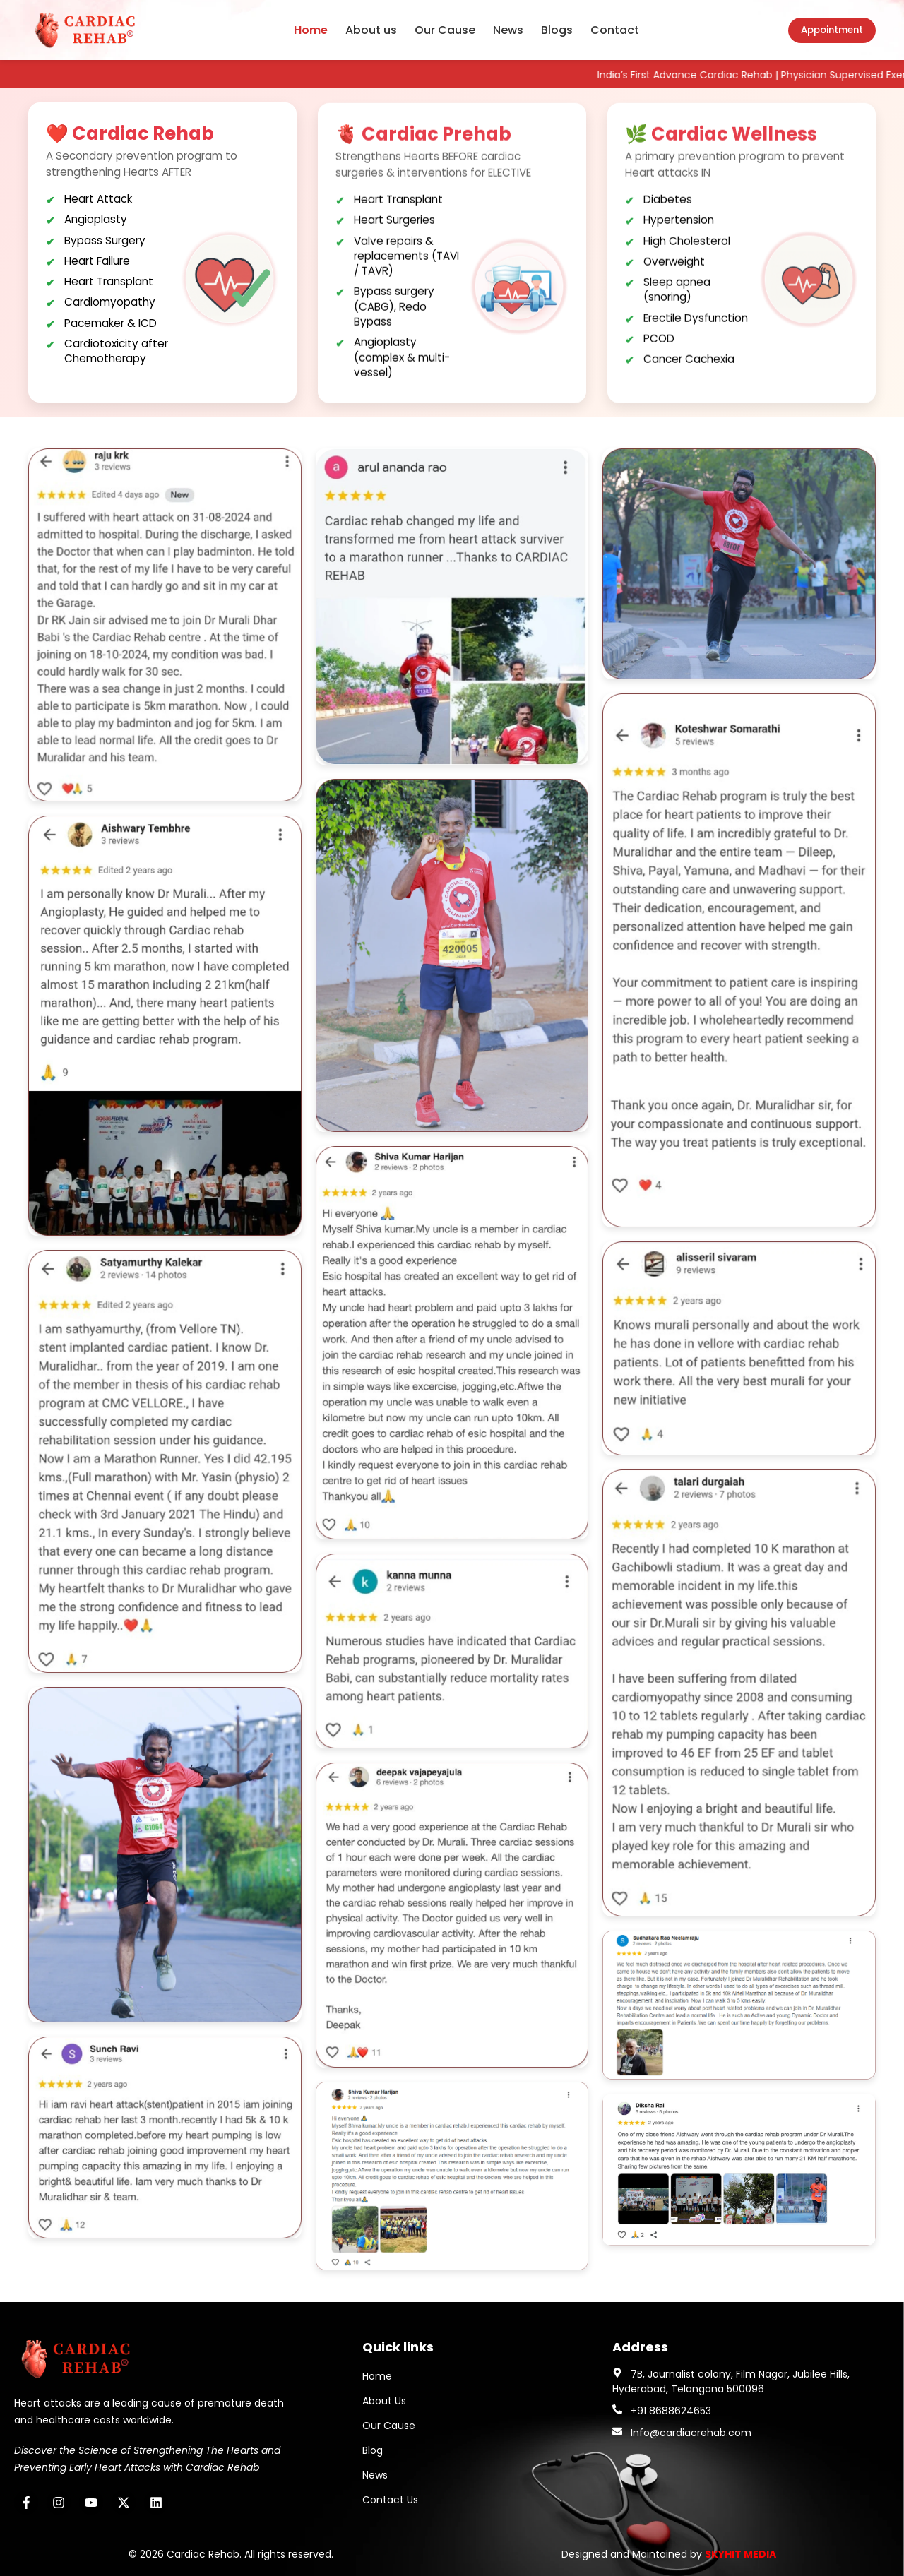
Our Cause (445, 30)
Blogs (557, 30)
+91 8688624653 (671, 2411)
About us (371, 30)
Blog (372, 2450)
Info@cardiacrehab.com (691, 2433)
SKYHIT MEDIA (740, 2554)
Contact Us (390, 2500)
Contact (614, 30)
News (508, 30)
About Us (384, 2401)
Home (311, 30)
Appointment (832, 30)
